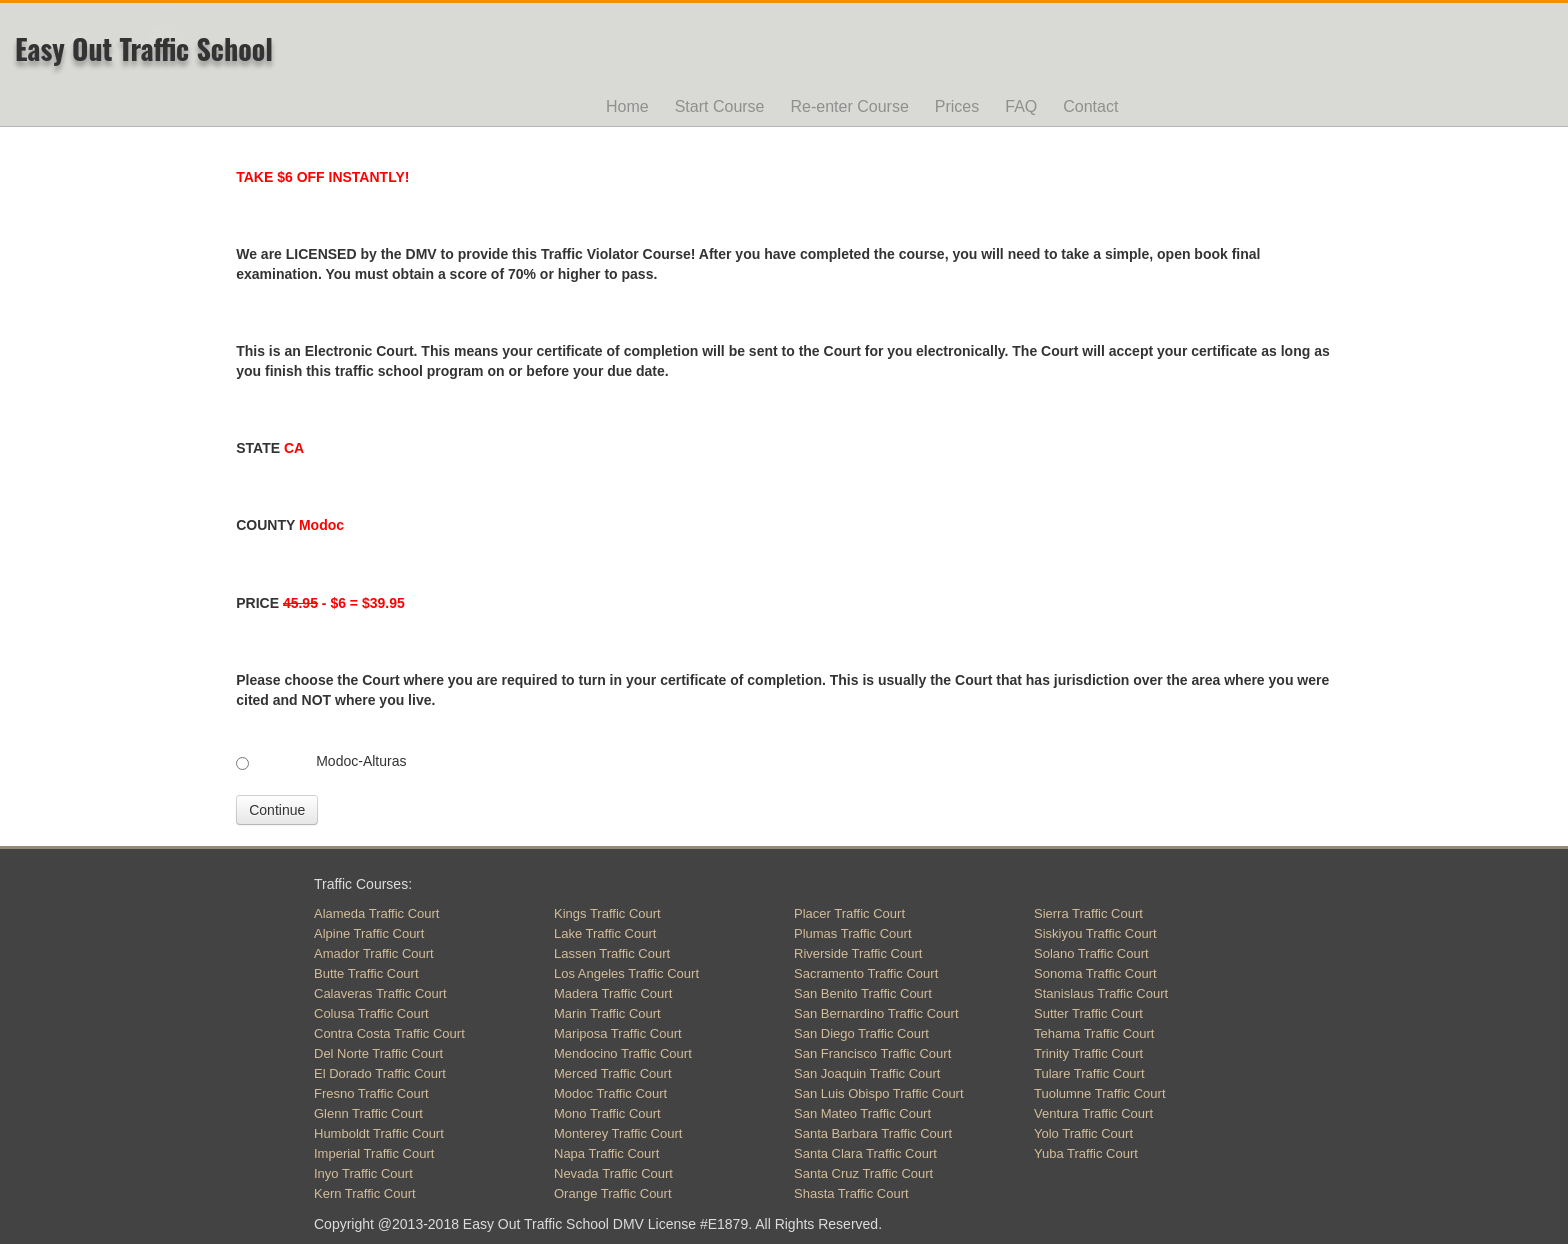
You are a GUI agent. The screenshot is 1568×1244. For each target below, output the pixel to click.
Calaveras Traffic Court (380, 993)
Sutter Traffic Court (1088, 1013)
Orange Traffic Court (613, 1193)
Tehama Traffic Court (1094, 1033)
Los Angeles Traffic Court (626, 973)
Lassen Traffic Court (612, 953)
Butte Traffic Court (366, 973)
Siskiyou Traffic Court (1095, 933)
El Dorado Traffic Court (380, 1073)
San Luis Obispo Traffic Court (879, 1093)
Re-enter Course (850, 106)
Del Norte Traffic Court (378, 1053)
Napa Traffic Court (606, 1153)
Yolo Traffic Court (1083, 1133)
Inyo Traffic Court (363, 1173)
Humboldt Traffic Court (379, 1133)
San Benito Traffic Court (863, 993)
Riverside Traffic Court (858, 953)
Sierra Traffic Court (1088, 913)
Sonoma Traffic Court (1095, 973)
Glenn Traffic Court (368, 1113)
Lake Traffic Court (605, 933)
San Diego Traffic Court (861, 1033)
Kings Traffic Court (607, 913)
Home (627, 106)
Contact (1090, 106)
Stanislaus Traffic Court (1101, 993)
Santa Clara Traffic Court (865, 1153)
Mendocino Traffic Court (623, 1053)
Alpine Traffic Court (369, 933)
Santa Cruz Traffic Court (863, 1173)
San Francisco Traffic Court (872, 1053)
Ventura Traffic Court (1093, 1113)
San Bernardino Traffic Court (876, 1013)
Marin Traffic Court (607, 1013)
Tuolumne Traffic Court (1100, 1093)
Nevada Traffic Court (613, 1173)
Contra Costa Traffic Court (389, 1033)
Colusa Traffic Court (371, 1013)
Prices (957, 106)
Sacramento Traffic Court (866, 973)
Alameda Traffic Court (376, 913)
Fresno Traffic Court (371, 1093)
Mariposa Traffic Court (618, 1033)
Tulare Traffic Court (1089, 1073)
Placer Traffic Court (849, 913)
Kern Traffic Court (365, 1193)
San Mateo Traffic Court (862, 1113)
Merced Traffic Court (613, 1073)
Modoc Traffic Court (610, 1093)
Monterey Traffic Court (618, 1133)
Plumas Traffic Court (853, 933)
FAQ (1021, 106)
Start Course (720, 106)
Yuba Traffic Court (1086, 1153)
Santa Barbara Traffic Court (873, 1133)
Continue (277, 810)
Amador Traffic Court (374, 953)
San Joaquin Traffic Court (867, 1073)
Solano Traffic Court (1091, 953)
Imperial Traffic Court (374, 1153)
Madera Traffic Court (613, 993)
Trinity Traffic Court (1088, 1053)
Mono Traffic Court (607, 1113)
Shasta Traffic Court (851, 1193)
